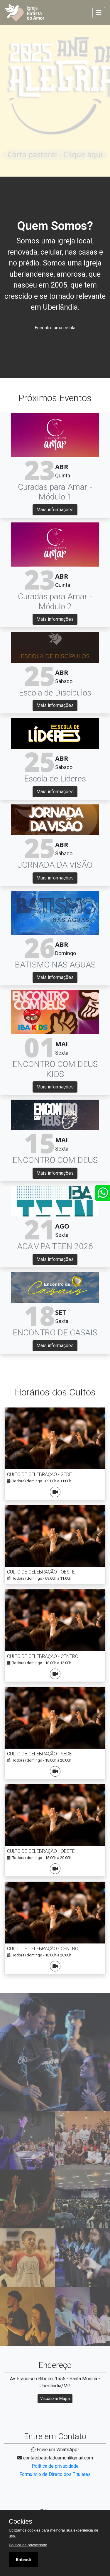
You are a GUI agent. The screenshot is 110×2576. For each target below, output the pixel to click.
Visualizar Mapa (55, 2398)
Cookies (20, 2521)
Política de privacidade (55, 2466)
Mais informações (55, 509)
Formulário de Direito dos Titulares (55, 2474)
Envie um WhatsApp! (55, 2449)
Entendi (23, 2559)
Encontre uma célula (55, 328)
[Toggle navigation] (98, 12)
